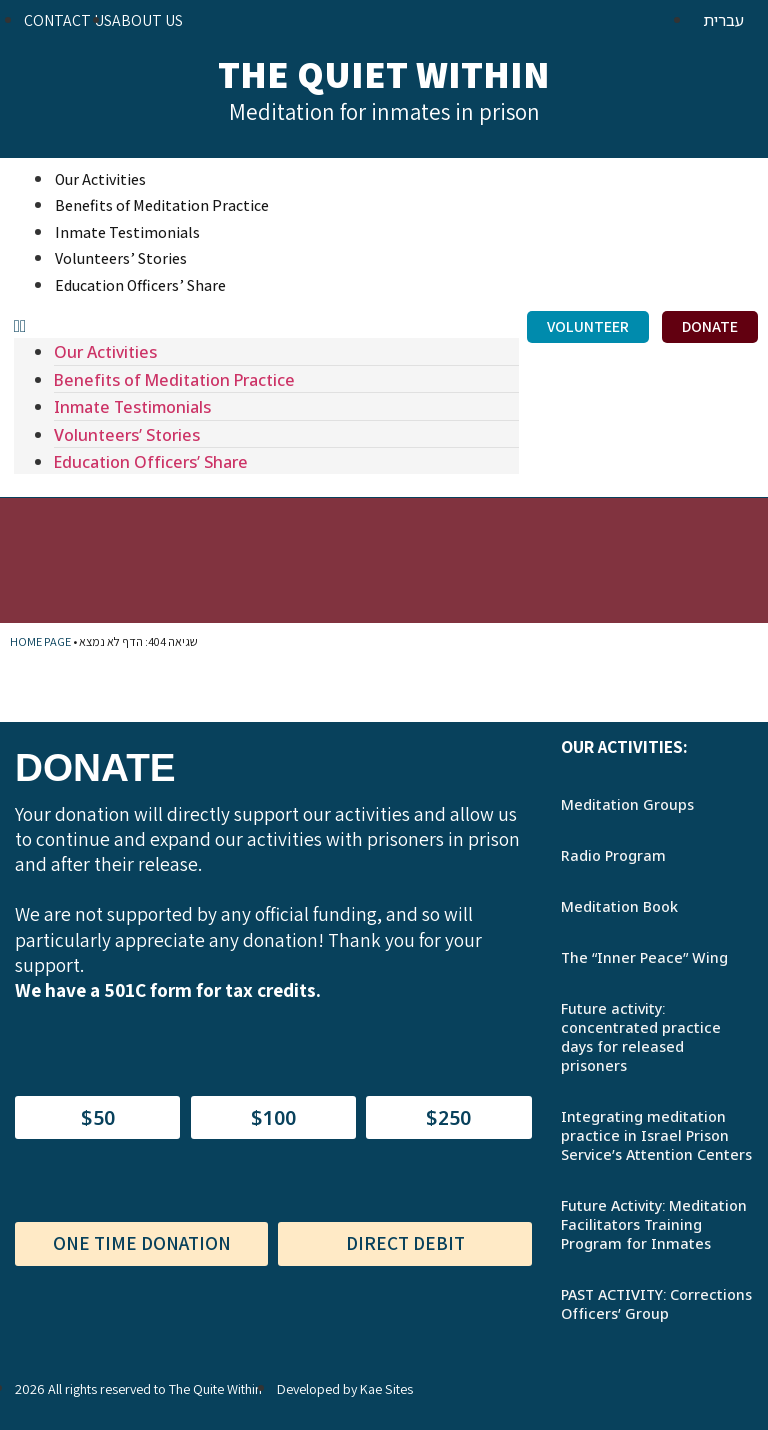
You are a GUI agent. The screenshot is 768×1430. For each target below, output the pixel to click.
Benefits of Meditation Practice (162, 205)
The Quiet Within (384, 73)
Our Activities (100, 179)
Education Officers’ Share (140, 285)
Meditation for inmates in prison (384, 112)
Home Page (40, 641)
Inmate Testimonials (127, 232)
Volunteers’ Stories (121, 258)
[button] (267, 325)
